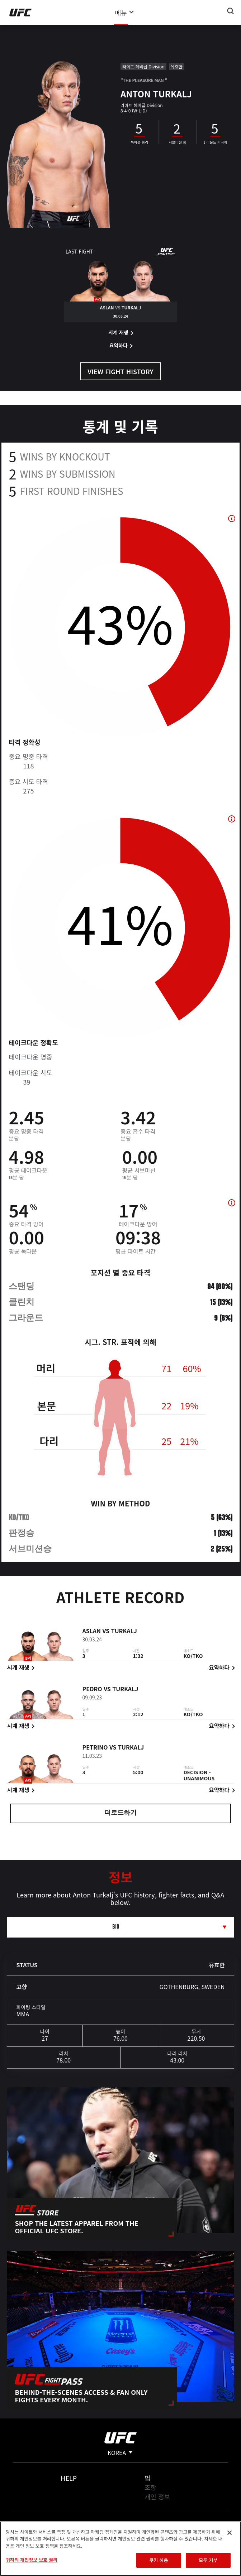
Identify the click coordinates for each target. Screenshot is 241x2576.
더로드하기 (120, 1813)
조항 (150, 2487)
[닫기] (229, 2533)
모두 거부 (208, 2560)
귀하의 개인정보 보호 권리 (31, 2559)
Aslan (91, 1632)
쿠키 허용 (158, 2560)
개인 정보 (157, 2496)
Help (69, 2478)
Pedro (92, 1690)
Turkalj (124, 1632)
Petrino (95, 1748)
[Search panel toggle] (230, 11)
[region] (120, 2548)
